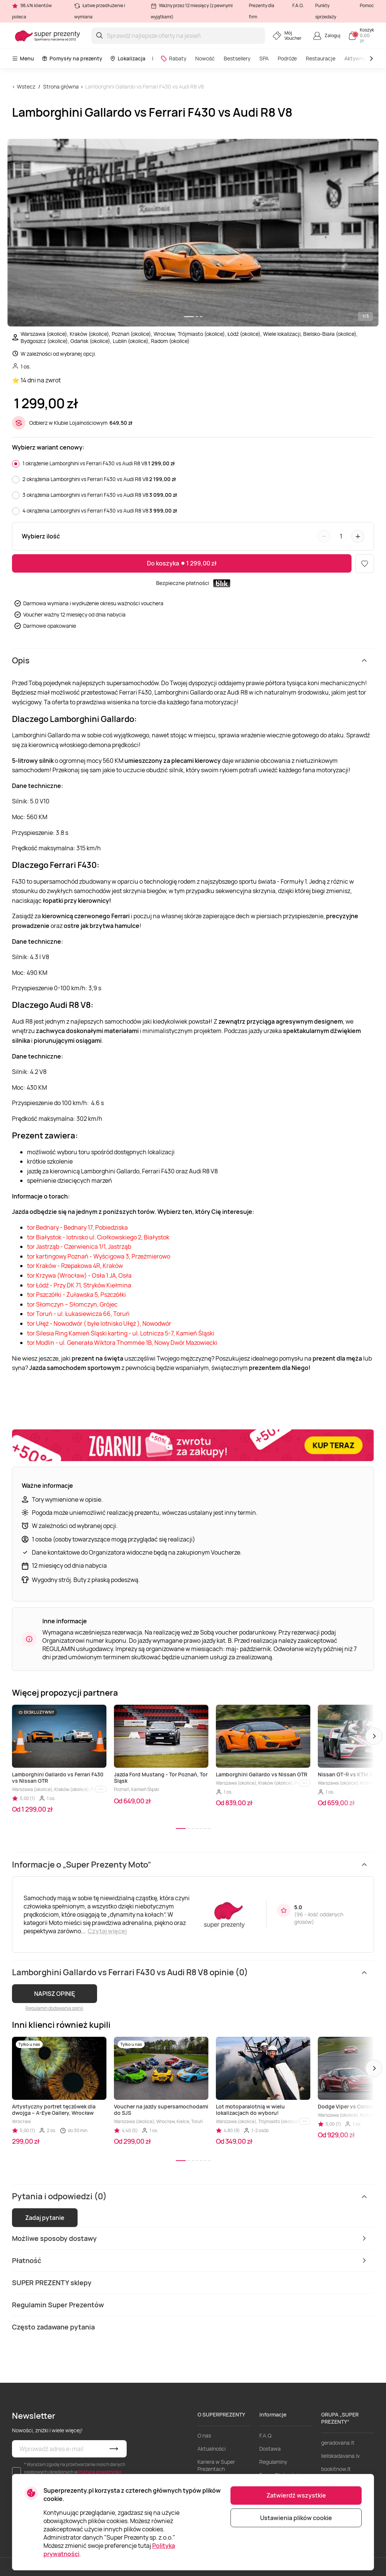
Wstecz (26, 86)
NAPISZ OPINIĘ (54, 1994)
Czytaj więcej (107, 1931)
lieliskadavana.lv (340, 2455)
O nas (204, 2435)
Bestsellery (237, 58)
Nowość (205, 58)
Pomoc (367, 5)
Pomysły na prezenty (72, 58)
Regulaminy (273, 2461)
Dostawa (270, 2448)
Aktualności (211, 2448)
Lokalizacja (127, 58)
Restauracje (320, 58)
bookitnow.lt (336, 2468)
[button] (374, 1736)
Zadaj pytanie (44, 2218)
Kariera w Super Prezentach (216, 2465)
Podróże (287, 58)
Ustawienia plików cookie (296, 2518)
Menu (23, 58)
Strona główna (61, 86)
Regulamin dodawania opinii (54, 2008)
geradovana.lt (338, 2442)
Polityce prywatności (99, 2472)
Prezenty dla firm (261, 11)
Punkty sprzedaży (325, 11)
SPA (264, 58)
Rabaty (173, 58)
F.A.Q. (298, 5)
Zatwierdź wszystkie (296, 2495)
